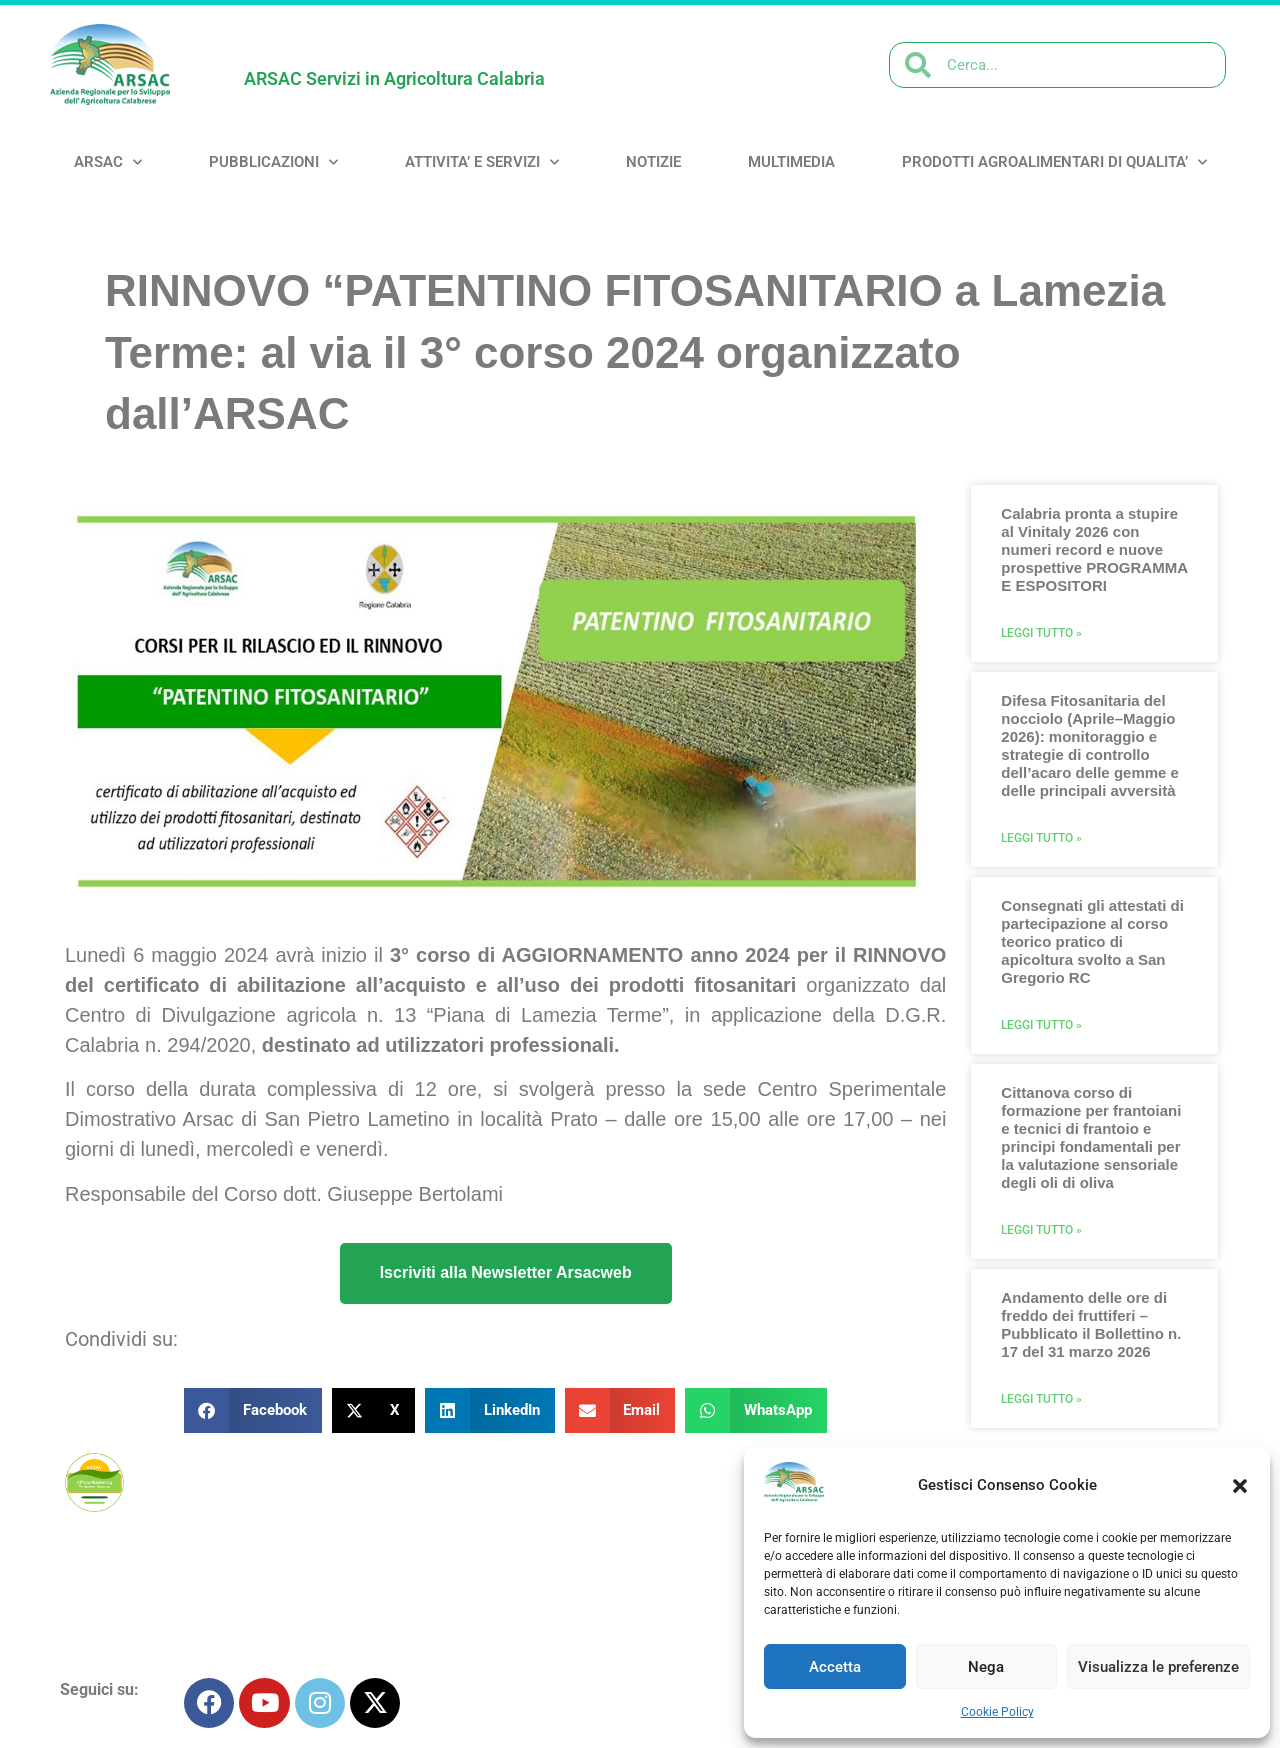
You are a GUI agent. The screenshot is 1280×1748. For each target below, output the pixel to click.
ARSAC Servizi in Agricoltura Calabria (394, 78)
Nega (986, 1667)
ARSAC (108, 162)
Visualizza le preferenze (1158, 1667)
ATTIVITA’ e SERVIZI (482, 162)
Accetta (835, 1667)
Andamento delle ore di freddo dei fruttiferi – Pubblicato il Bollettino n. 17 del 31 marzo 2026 (1091, 1324)
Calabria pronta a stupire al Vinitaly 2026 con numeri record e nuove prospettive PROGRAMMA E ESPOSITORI (1094, 549)
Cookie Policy (997, 1712)
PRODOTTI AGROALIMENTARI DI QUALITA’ (1054, 162)
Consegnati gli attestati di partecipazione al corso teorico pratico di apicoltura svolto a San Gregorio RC (1092, 941)
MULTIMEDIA (791, 162)
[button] (1240, 1486)
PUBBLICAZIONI (273, 162)
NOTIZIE (653, 162)
